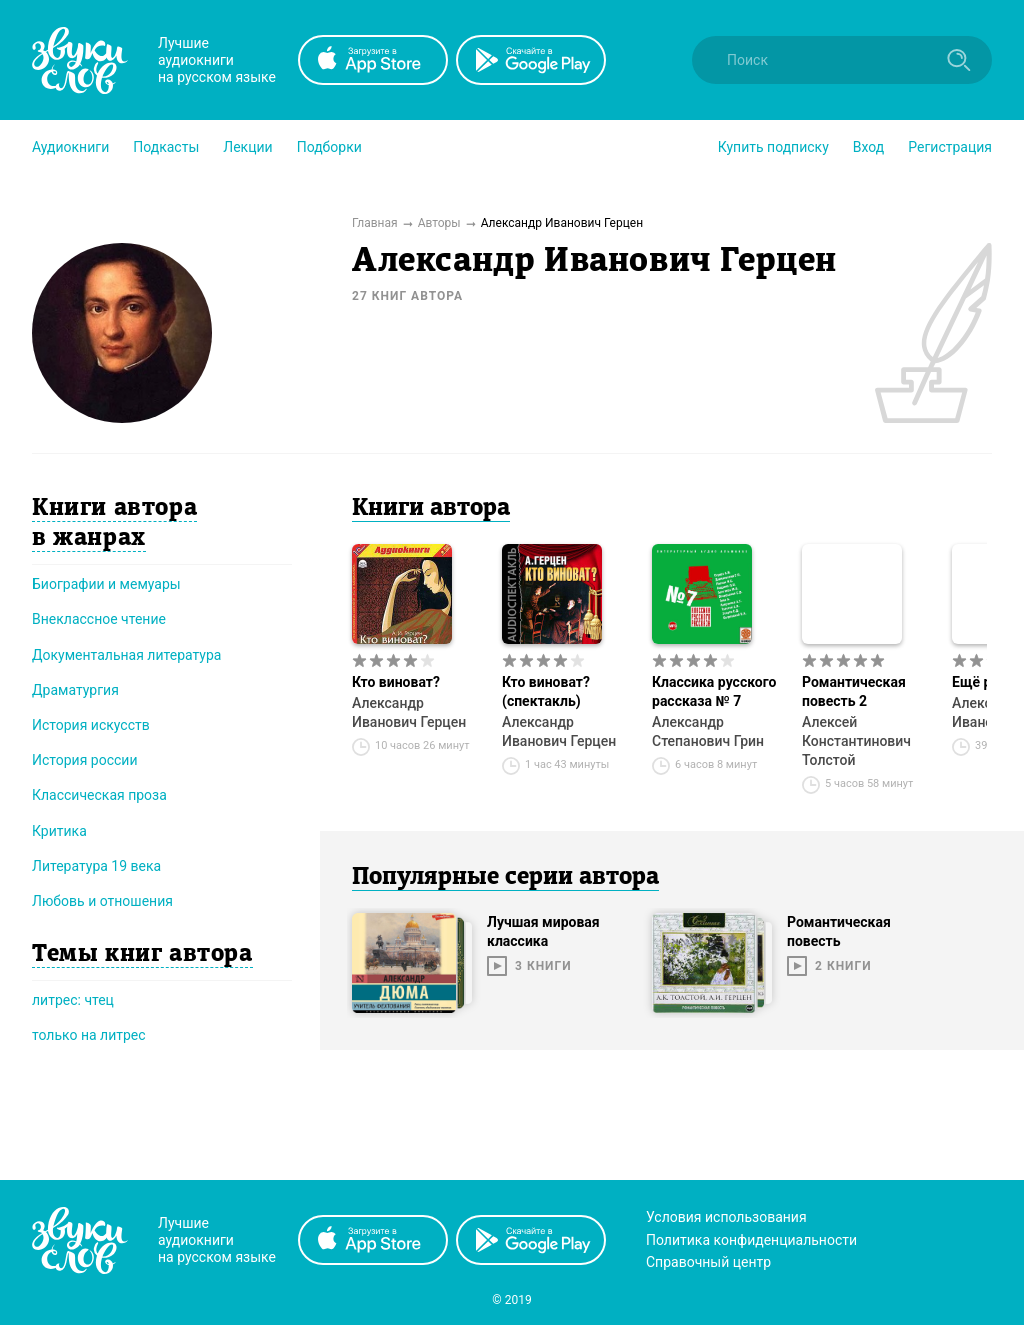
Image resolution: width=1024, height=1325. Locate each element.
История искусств (91, 725)
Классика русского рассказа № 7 (714, 691)
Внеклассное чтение (99, 619)
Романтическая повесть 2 (854, 691)
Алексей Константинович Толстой (856, 741)
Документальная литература (126, 655)
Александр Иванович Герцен (409, 712)
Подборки (329, 147)
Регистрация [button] (950, 147)
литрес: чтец (73, 1000)
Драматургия (75, 690)
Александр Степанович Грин (708, 731)
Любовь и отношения (102, 901)
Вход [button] (868, 147)
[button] (70, 147)
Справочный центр (708, 1262)
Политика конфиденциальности (751, 1240)
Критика (59, 831)
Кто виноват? (396, 682)
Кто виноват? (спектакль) (546, 691)
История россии (85, 760)
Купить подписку (773, 147)
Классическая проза (99, 795)
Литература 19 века (96, 866)
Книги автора (431, 509)
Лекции (247, 147)
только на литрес (89, 1035)
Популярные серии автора (505, 878)
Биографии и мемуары (106, 584)
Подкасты (166, 147)
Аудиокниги (70, 147)
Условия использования (726, 1217)
